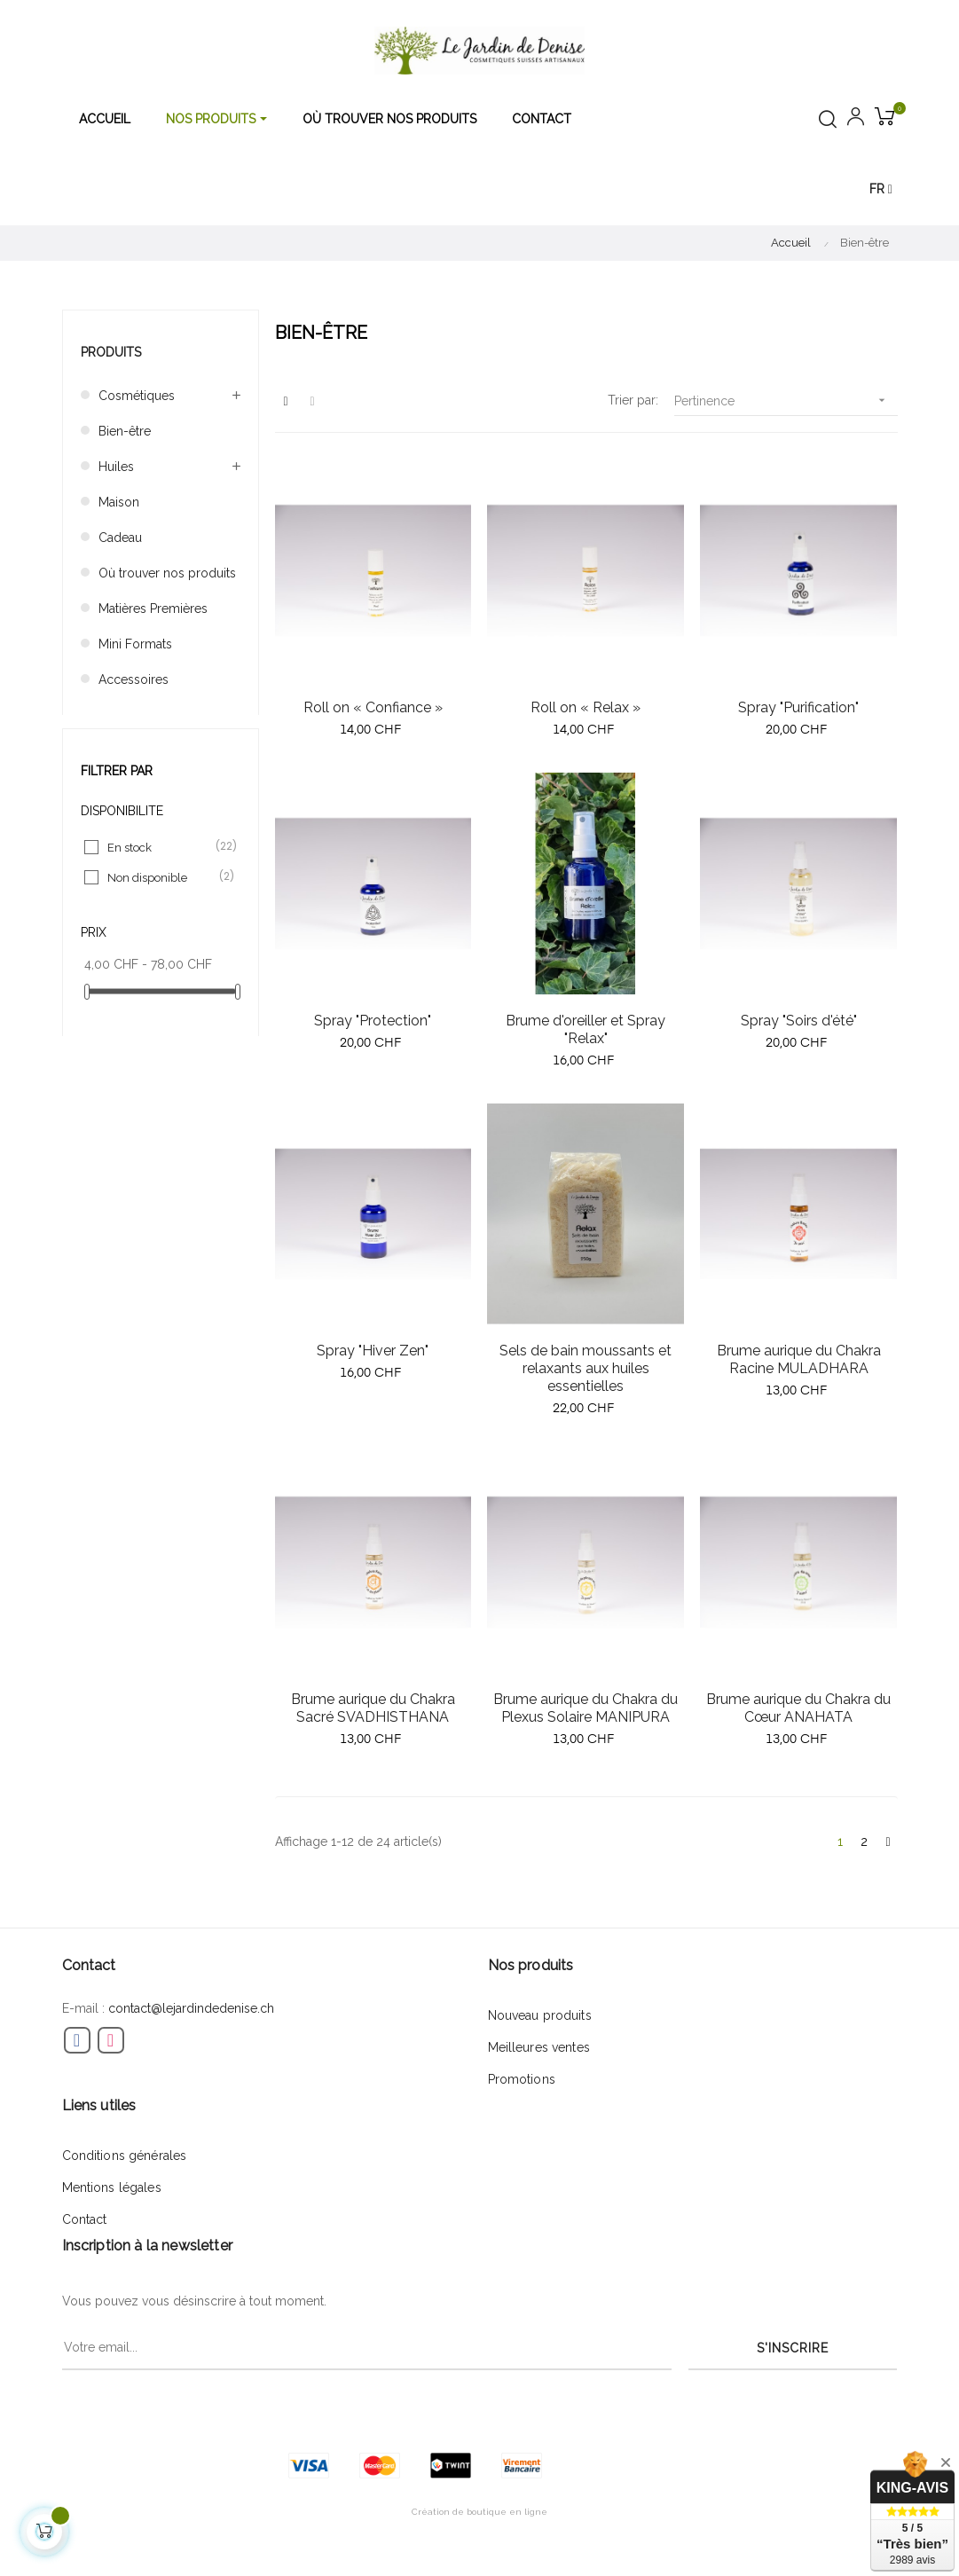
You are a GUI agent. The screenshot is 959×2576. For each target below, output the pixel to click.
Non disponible (161, 877)
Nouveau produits (540, 2015)
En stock (161, 847)
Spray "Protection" (372, 1020)
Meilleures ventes (539, 2047)
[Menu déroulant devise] (880, 190)
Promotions (521, 2079)
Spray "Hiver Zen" (372, 1350)
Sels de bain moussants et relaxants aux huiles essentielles (585, 1368)
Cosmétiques (136, 396)
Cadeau (120, 537)
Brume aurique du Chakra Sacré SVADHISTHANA (373, 1708)
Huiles (116, 466)
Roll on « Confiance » (373, 707)
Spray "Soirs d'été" (799, 1020)
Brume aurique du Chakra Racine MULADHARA (799, 1359)
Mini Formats (135, 644)
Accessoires (133, 679)
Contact (84, 2219)
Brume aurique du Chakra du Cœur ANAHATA (798, 1708)
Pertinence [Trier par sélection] (786, 400)
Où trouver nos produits (167, 573)
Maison (118, 502)
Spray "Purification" (798, 707)
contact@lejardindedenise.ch (191, 2008)
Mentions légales (111, 2187)
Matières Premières (153, 608)
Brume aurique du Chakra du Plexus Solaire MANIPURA (585, 1708)
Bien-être (124, 431)
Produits (111, 352)
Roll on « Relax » (586, 707)
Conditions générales (124, 2155)
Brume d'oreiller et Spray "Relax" (585, 1029)
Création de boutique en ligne (479, 2512)
